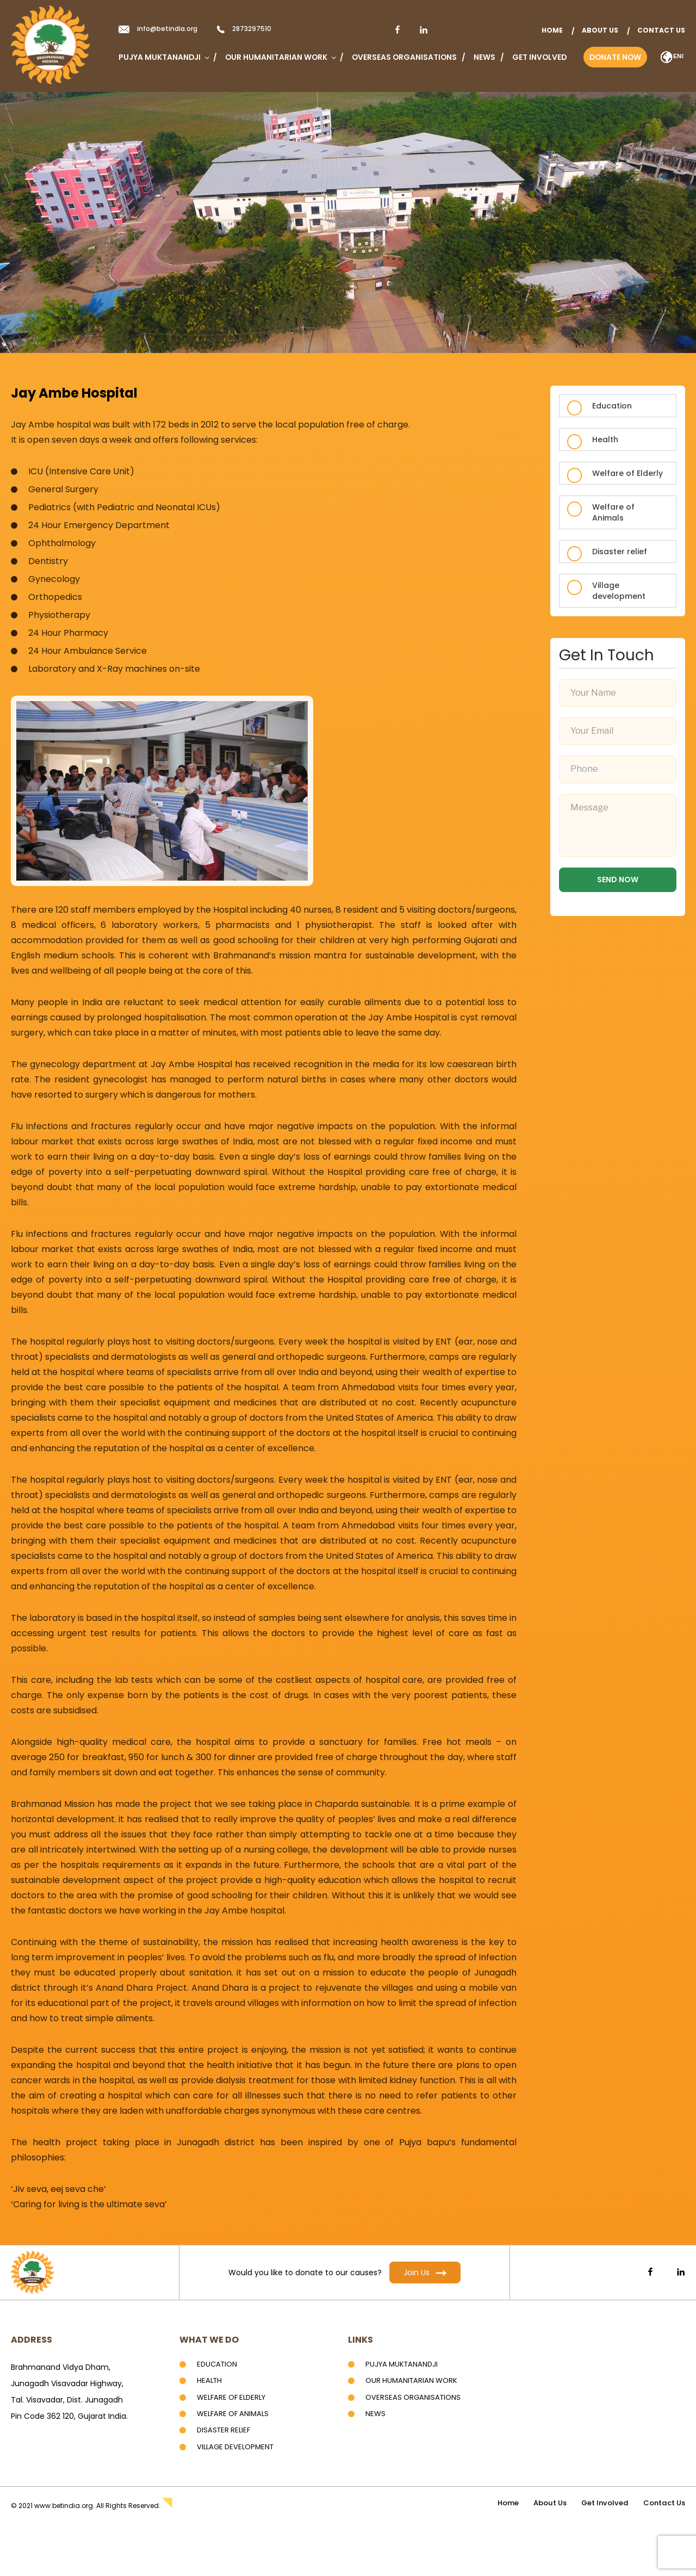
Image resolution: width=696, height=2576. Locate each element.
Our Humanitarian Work (280, 57)
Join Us (424, 2272)
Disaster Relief (225, 2429)
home (552, 30)
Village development (618, 591)
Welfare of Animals (613, 512)
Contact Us (661, 30)
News (484, 57)
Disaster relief (619, 551)
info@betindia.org (167, 28)
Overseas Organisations (404, 57)
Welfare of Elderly (627, 473)
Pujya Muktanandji (163, 57)
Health (605, 439)
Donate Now (615, 57)
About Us (600, 30)
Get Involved (539, 57)
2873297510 (251, 28)
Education (612, 405)
